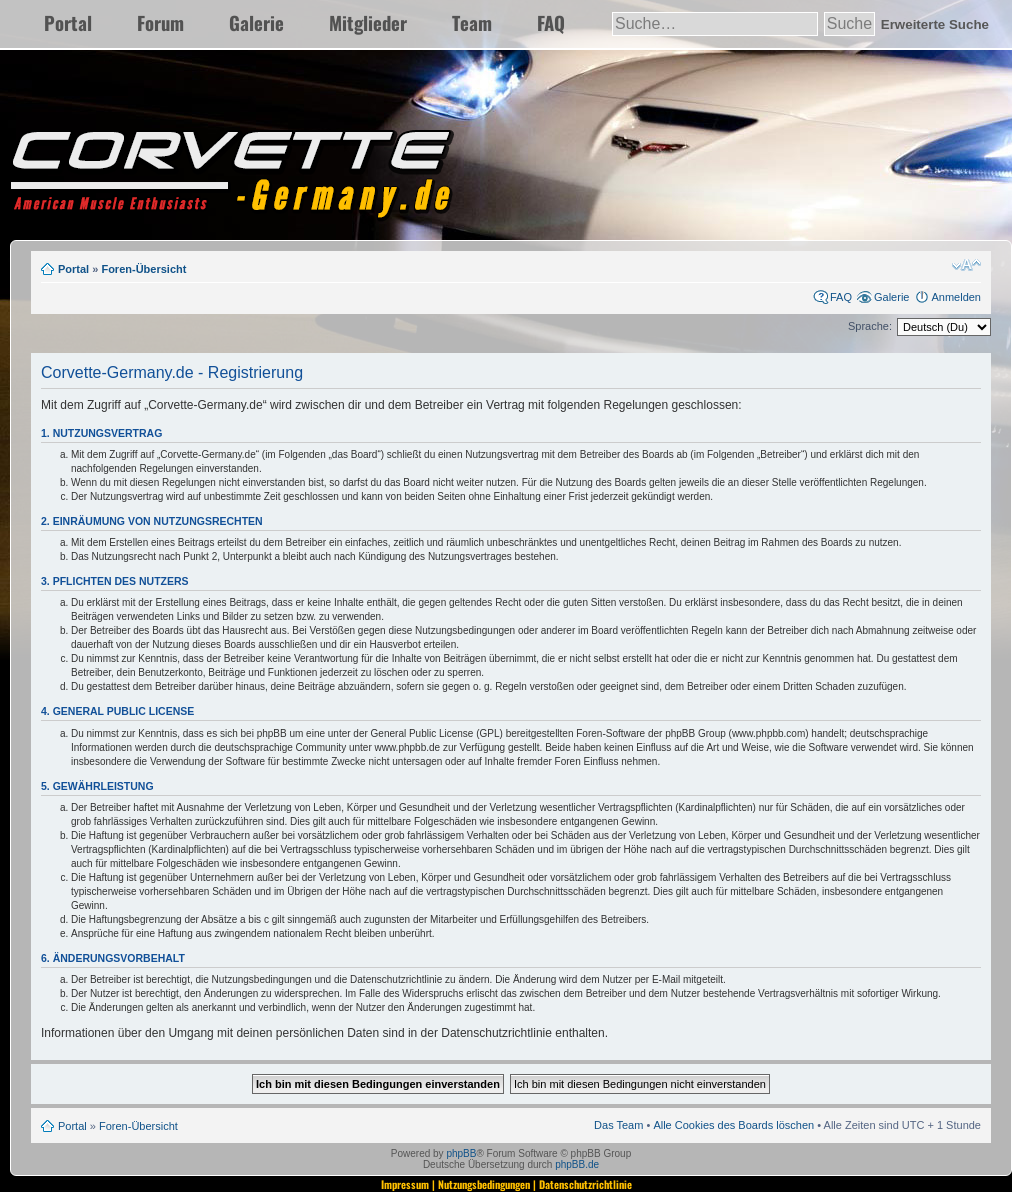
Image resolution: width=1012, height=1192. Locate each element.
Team (472, 22)
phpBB (461, 1153)
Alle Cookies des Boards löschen (733, 1125)
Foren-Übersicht (143, 269)
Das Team (618, 1125)
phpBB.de (577, 1164)
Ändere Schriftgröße (966, 265)
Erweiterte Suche (935, 24)
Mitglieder (368, 22)
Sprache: (870, 326)
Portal (68, 22)
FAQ (551, 22)
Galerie (256, 22)
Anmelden (956, 297)
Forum (160, 22)
